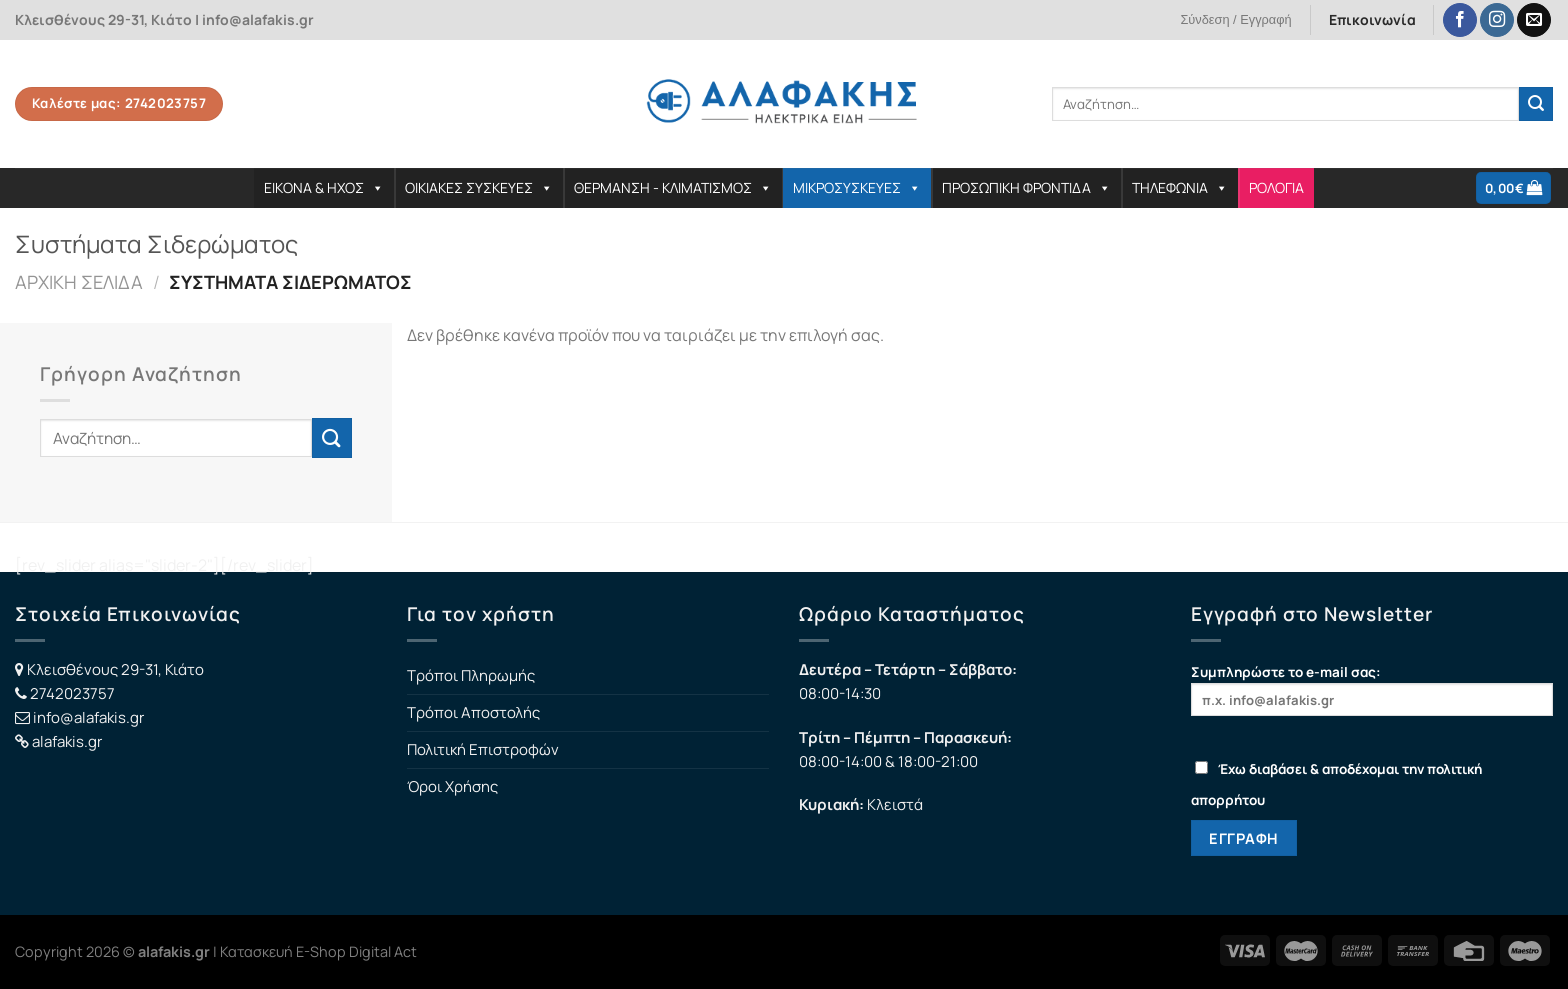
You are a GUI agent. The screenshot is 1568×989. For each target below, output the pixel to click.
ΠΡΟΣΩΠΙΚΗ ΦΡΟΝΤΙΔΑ (1026, 187)
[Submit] (1536, 104)
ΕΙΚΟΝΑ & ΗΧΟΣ (324, 187)
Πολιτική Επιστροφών (483, 749)
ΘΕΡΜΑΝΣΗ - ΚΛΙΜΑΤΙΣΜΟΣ (673, 187)
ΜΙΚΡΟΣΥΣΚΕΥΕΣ (857, 187)
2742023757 (72, 693)
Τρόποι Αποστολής (473, 712)
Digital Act (383, 951)
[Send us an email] (1534, 20)
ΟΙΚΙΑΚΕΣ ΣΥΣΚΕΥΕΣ (479, 187)
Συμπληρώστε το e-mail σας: (1372, 689)
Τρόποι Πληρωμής (471, 675)
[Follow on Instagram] (1497, 20)
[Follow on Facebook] (1460, 20)
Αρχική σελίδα (79, 282)
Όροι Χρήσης (452, 786)
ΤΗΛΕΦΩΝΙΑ (1180, 187)
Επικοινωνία (1372, 19)
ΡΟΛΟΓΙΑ (1276, 187)
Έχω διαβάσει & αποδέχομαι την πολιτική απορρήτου (1336, 784)
